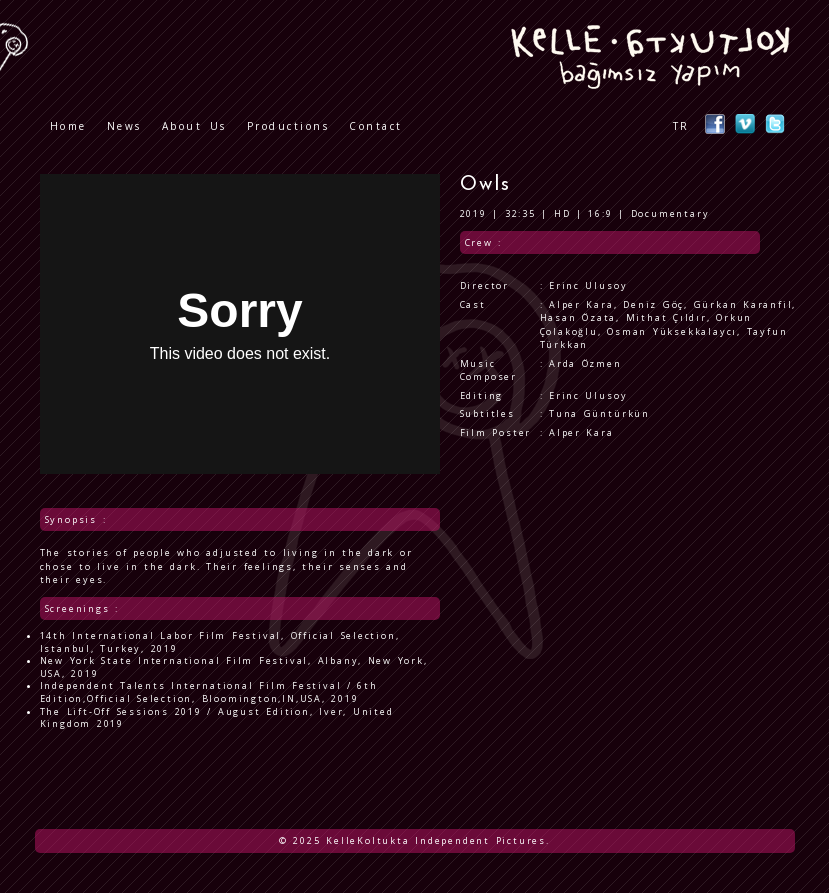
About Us (194, 126)
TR (681, 126)
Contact (376, 126)
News (124, 126)
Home (68, 126)
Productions (288, 126)
